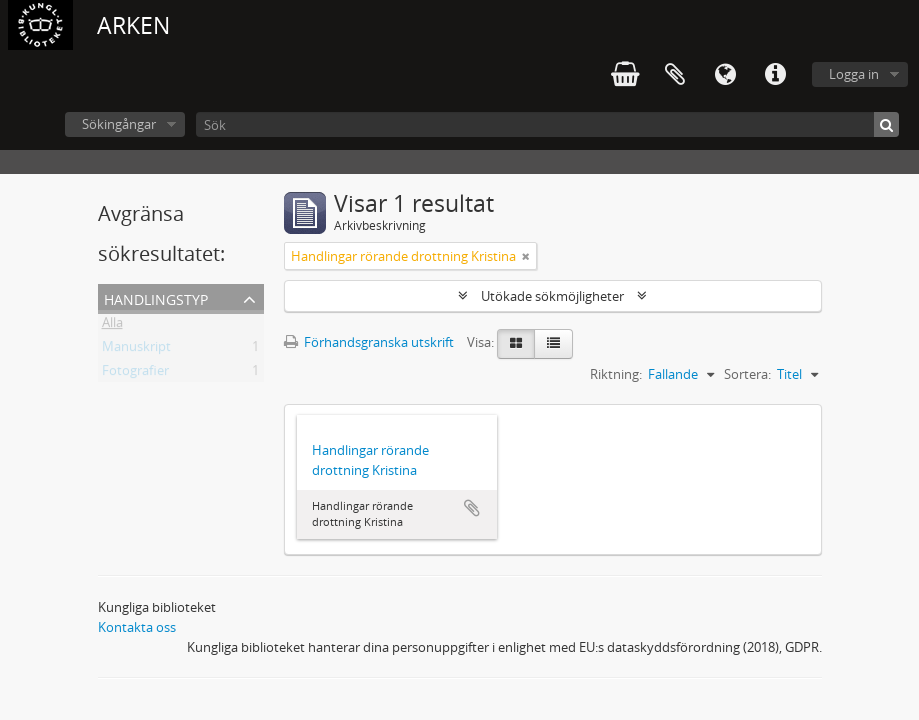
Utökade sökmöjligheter (552, 296)
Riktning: (616, 374)
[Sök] (547, 124)
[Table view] (553, 344)
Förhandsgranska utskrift (369, 342)
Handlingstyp (156, 297)
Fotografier (135, 374)
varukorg (625, 75)
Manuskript (136, 350)
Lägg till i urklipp (472, 508)
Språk (725, 75)
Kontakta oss (137, 627)
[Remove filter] (526, 256)
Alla (112, 326)
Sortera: (747, 374)
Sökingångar (119, 124)
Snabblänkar (775, 75)
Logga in (854, 74)
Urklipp (675, 75)
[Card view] (516, 344)
